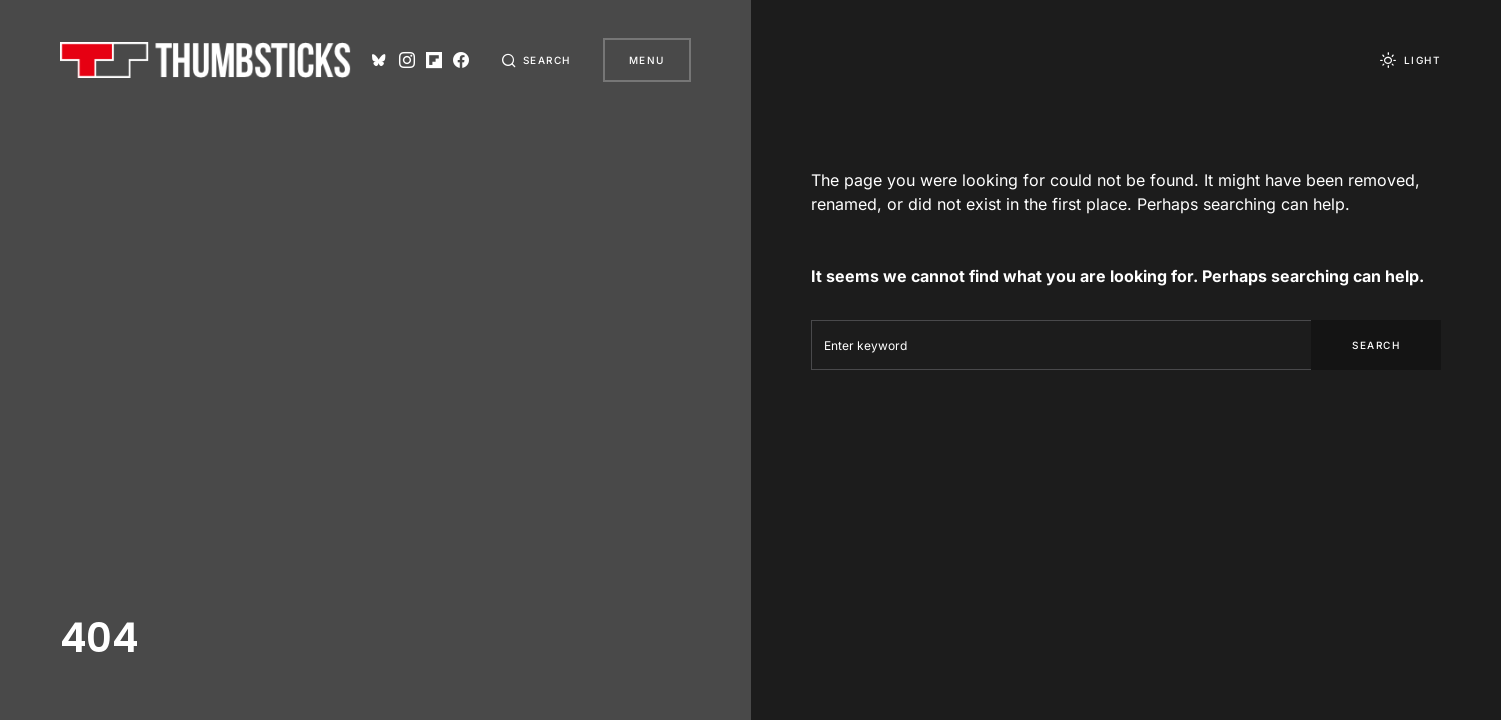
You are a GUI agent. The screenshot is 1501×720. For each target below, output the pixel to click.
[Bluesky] (379, 60)
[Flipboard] (434, 60)
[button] (536, 60)
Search (1376, 345)
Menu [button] (647, 60)
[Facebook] (461, 60)
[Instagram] (407, 60)
